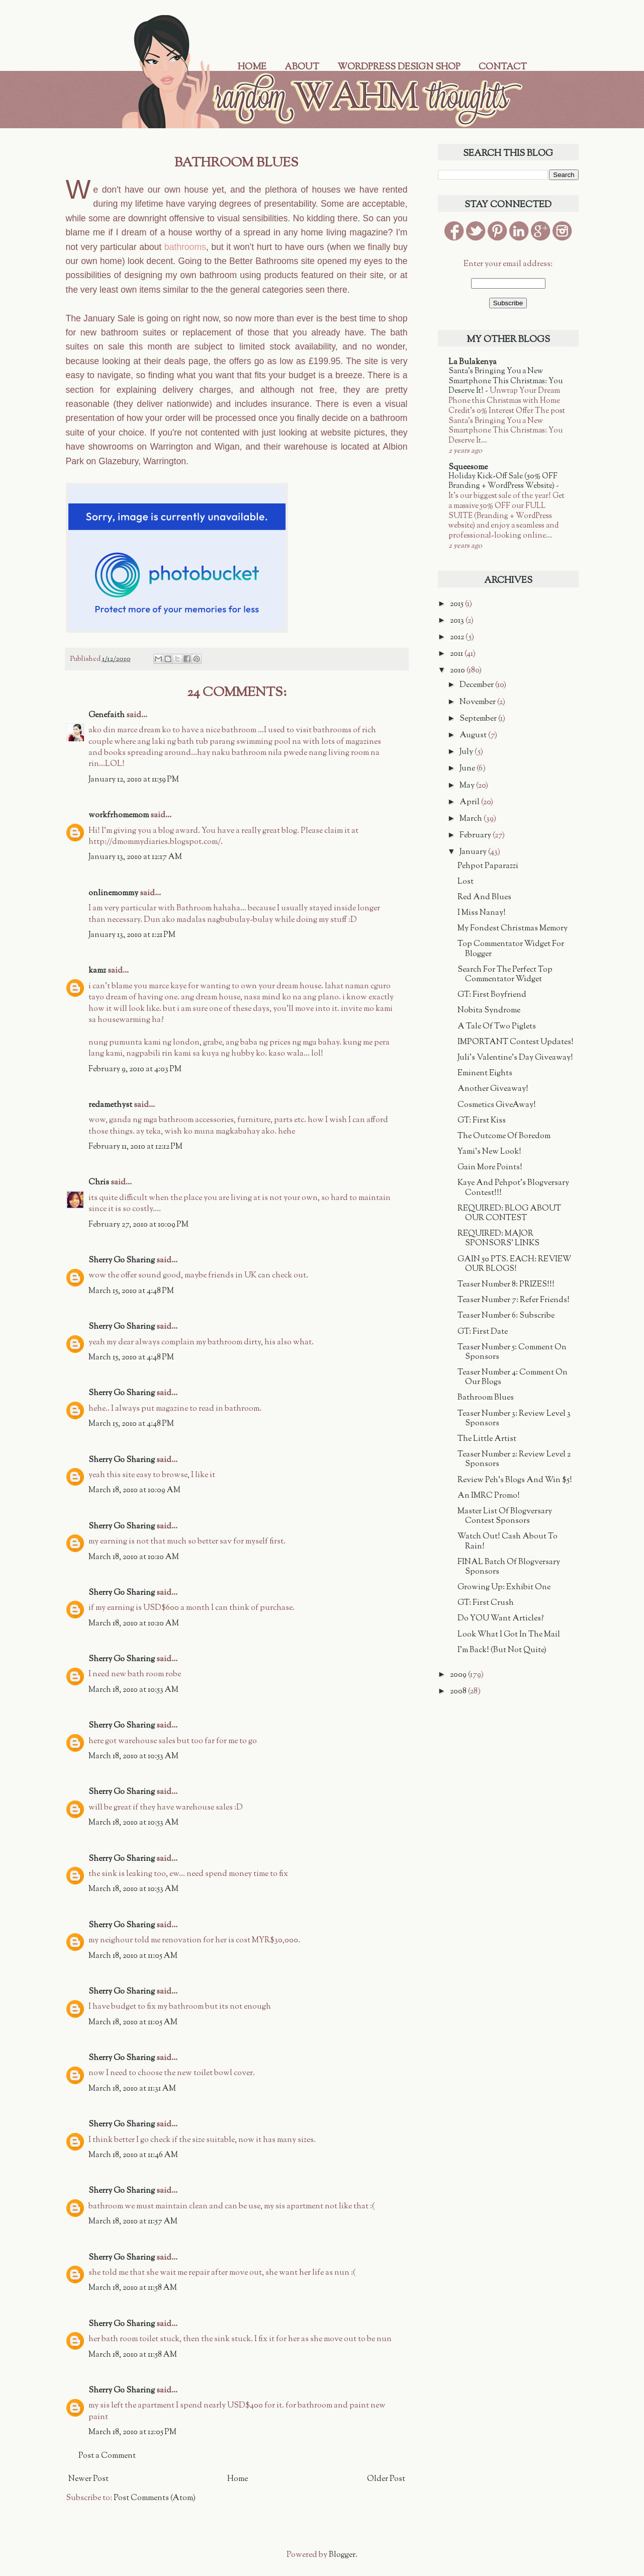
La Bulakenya (472, 362)
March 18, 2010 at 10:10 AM (133, 1557)
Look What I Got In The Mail (508, 1635)
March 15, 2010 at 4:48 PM (131, 1291)
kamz (97, 971)
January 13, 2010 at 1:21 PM (131, 935)
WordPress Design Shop (399, 67)
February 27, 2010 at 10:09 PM (138, 1225)
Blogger (342, 2555)
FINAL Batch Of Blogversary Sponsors (508, 1567)
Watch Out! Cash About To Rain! (507, 1541)
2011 (457, 654)
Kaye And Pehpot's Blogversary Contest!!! (513, 1187)
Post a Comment (107, 2456)
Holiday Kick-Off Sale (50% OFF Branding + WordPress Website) (503, 481)
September (478, 719)
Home (252, 67)
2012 (458, 637)
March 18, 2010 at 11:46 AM (133, 2155)
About (302, 67)
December (477, 685)
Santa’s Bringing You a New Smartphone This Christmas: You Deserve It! (505, 381)
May (467, 786)
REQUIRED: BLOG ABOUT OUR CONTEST (509, 1213)
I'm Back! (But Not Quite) (501, 1650)
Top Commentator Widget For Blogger (510, 949)
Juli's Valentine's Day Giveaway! (515, 1058)
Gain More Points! (489, 1167)
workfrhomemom (118, 815)
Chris (98, 1182)
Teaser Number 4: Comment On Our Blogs (512, 1377)
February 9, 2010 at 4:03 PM (134, 1069)
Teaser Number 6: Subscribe (506, 1316)
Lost (465, 882)
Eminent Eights (484, 1073)
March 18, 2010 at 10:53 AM (133, 1690)
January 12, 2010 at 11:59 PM (133, 780)
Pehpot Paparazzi (487, 866)
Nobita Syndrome (488, 1010)
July (467, 752)
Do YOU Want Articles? (500, 1618)
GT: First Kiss (481, 1121)
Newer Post (88, 2479)
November (478, 702)
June (468, 769)
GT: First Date (482, 1332)
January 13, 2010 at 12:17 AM (135, 857)
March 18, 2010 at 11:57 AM (132, 2221)
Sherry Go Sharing (121, 1260)
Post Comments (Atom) (155, 2498)
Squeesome (468, 467)
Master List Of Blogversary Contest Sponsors (504, 1516)
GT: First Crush (485, 1603)
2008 (459, 1691)
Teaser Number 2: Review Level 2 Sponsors (514, 1459)
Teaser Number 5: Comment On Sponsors (512, 1352)
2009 (459, 1675)
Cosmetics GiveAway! (496, 1105)
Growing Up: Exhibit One (503, 1587)
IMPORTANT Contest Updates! (515, 1042)
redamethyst (110, 1105)
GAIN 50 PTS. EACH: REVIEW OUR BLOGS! (514, 1264)
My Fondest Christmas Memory (512, 928)
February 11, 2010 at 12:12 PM (135, 1147)
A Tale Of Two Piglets (496, 1027)
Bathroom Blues (485, 1398)
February (476, 835)
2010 (458, 670)
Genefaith (106, 715)
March (471, 819)
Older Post (386, 2479)
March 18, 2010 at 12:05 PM (132, 2432)
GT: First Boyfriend (491, 995)
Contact (503, 67)
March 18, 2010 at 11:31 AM (132, 2089)
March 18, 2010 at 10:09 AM (134, 1490)
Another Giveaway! (492, 1089)
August (473, 735)
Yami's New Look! (489, 1152)
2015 (457, 604)
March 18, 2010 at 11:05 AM (132, 1956)
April (470, 802)
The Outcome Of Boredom (503, 1136)
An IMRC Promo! (488, 1496)
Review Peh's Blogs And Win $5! (514, 1480)
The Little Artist (486, 1439)
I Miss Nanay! (481, 913)
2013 (458, 621)
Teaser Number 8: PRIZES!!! (506, 1285)
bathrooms (185, 247)
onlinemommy (113, 893)
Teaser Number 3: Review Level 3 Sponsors (514, 1418)
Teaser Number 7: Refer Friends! (513, 1300)
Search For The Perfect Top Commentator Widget (505, 974)
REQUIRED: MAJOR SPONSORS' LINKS (498, 1238)
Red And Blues (484, 897)
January (473, 852)
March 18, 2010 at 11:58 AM (132, 2288)
